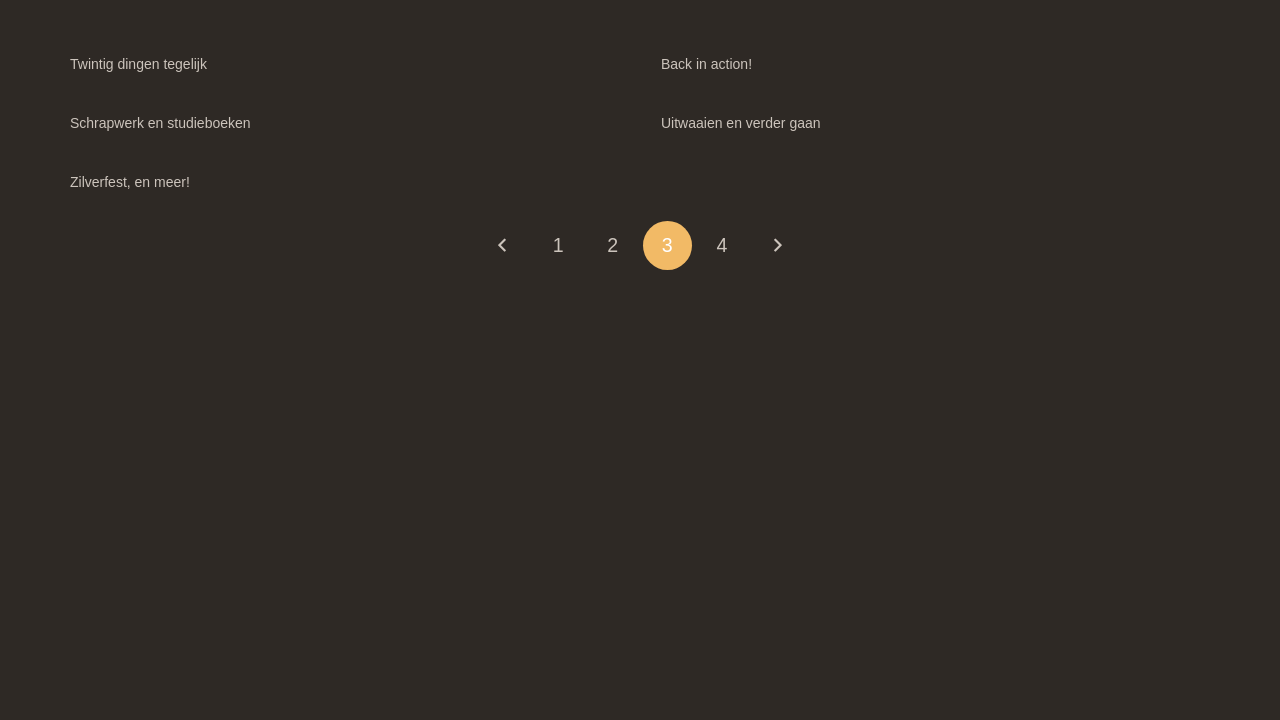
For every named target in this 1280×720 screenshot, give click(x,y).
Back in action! (706, 64)
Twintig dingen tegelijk (138, 64)
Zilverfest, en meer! (130, 182)
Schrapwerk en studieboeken (160, 123)
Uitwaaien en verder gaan (741, 123)
